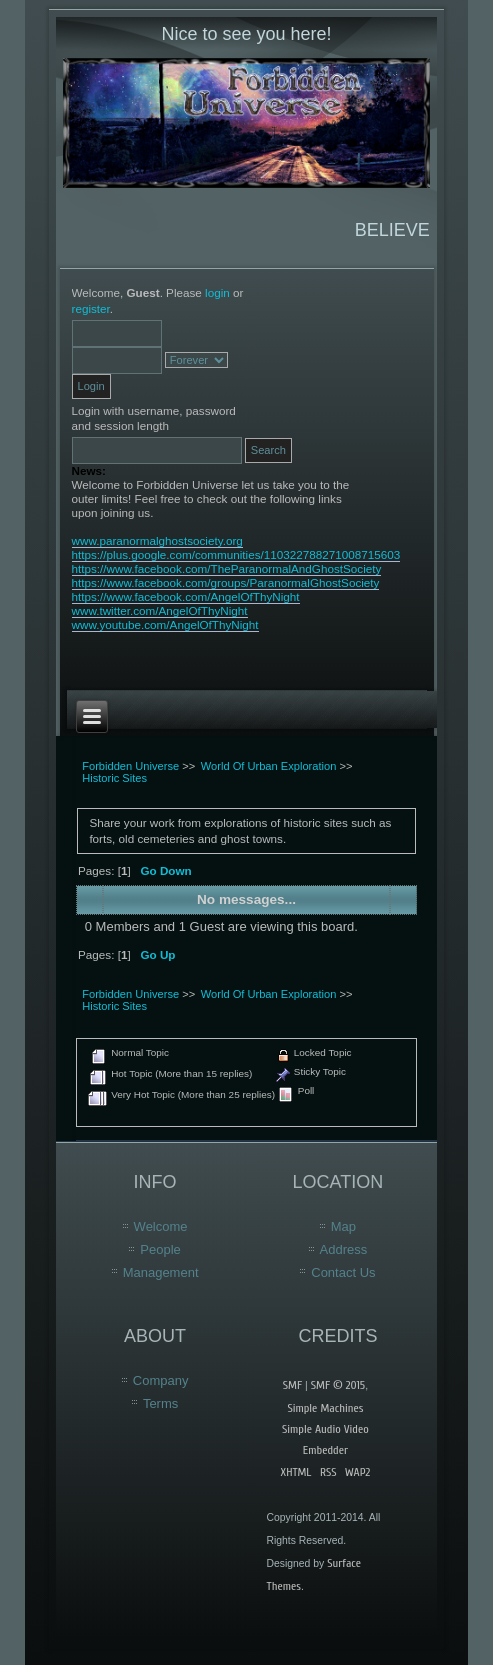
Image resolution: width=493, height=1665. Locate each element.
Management (161, 1272)
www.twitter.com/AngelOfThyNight (160, 610)
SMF (292, 1385)
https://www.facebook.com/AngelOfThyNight (186, 596)
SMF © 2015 (338, 1385)
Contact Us (343, 1272)
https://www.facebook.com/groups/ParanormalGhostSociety (226, 582)
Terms (160, 1403)
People (160, 1249)
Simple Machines (325, 1408)
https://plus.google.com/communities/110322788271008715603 (236, 554)
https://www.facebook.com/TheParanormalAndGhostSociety (227, 568)
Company (161, 1380)
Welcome (161, 1226)
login (217, 292)
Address (344, 1249)
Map (343, 1226)
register (91, 308)
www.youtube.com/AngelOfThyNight (165, 624)
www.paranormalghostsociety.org (157, 540)
